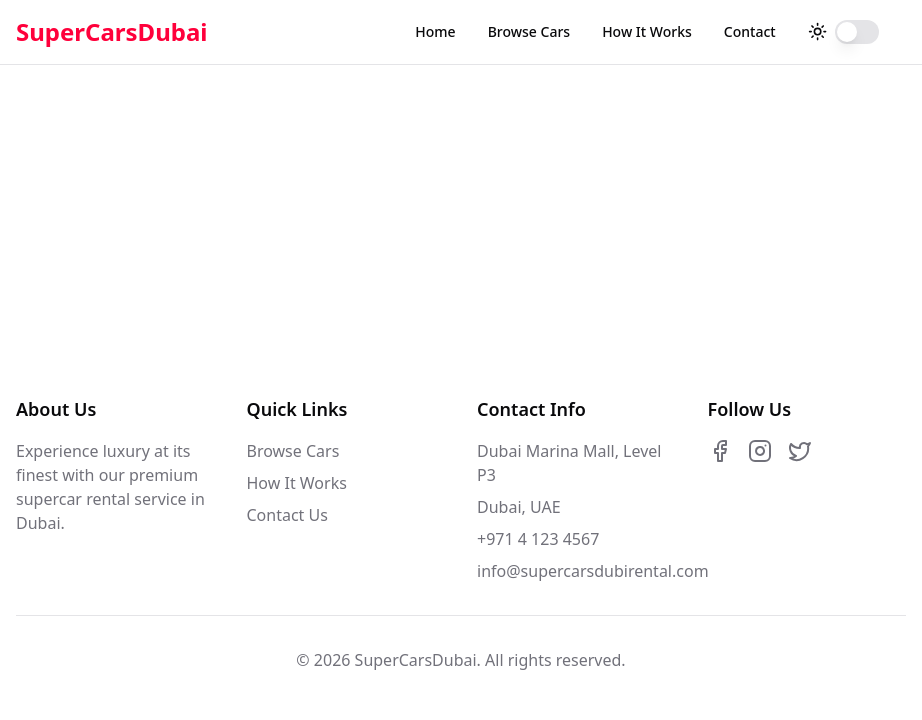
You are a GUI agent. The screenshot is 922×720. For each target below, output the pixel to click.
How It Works (647, 31)
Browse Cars (529, 31)
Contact (750, 31)
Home (435, 31)
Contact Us (287, 515)
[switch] (857, 32)
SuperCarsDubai (112, 32)
